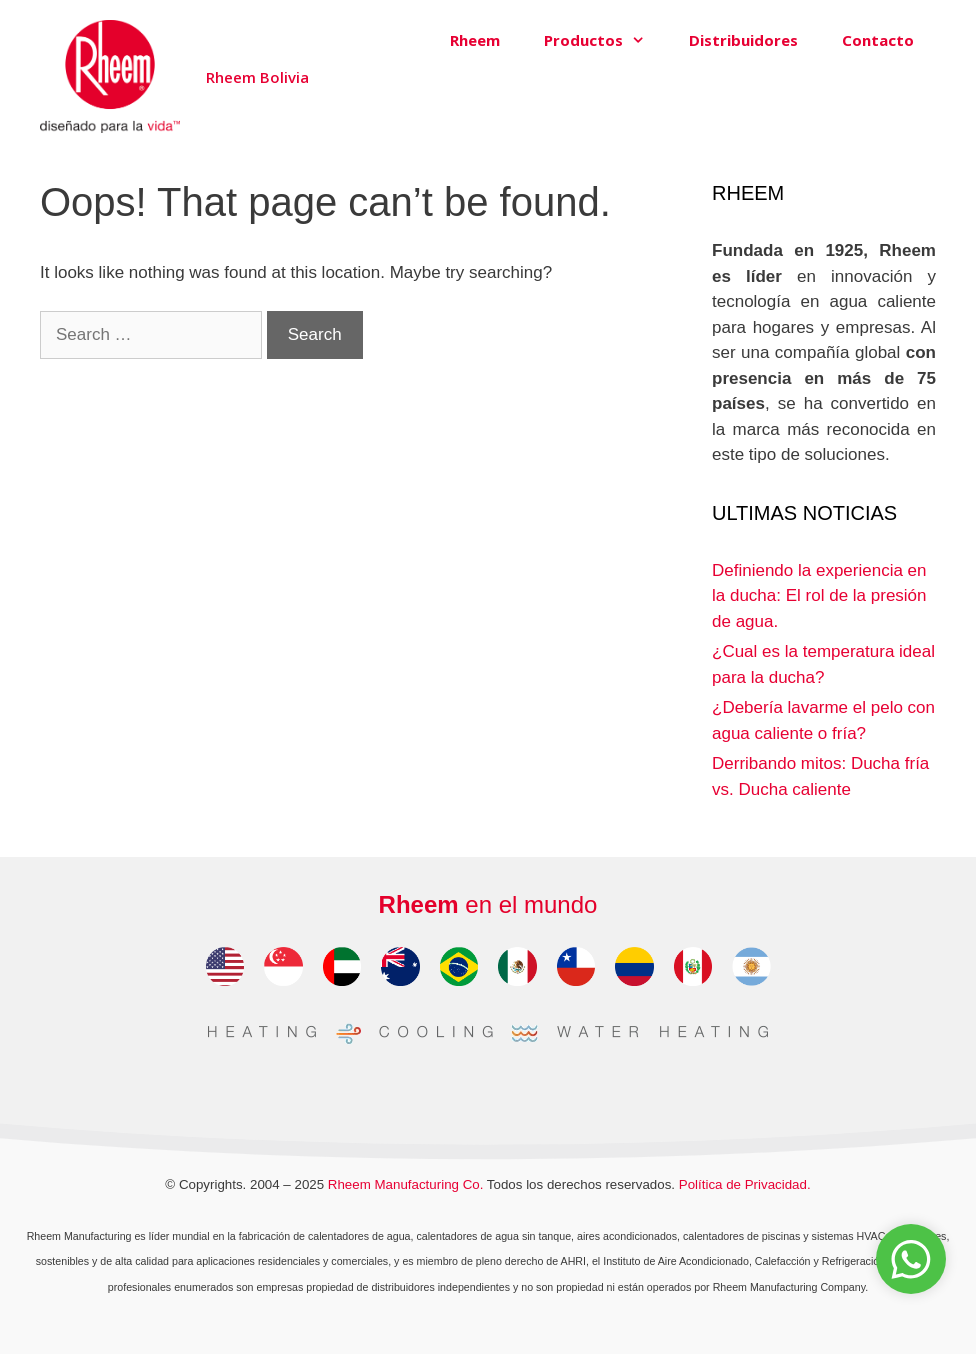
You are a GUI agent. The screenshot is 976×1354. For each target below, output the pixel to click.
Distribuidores (743, 40)
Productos (605, 40)
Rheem (475, 40)
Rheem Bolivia (257, 77)
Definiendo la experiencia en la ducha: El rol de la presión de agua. (819, 596)
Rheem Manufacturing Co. (406, 1184)
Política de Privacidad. (745, 1184)
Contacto (878, 40)
